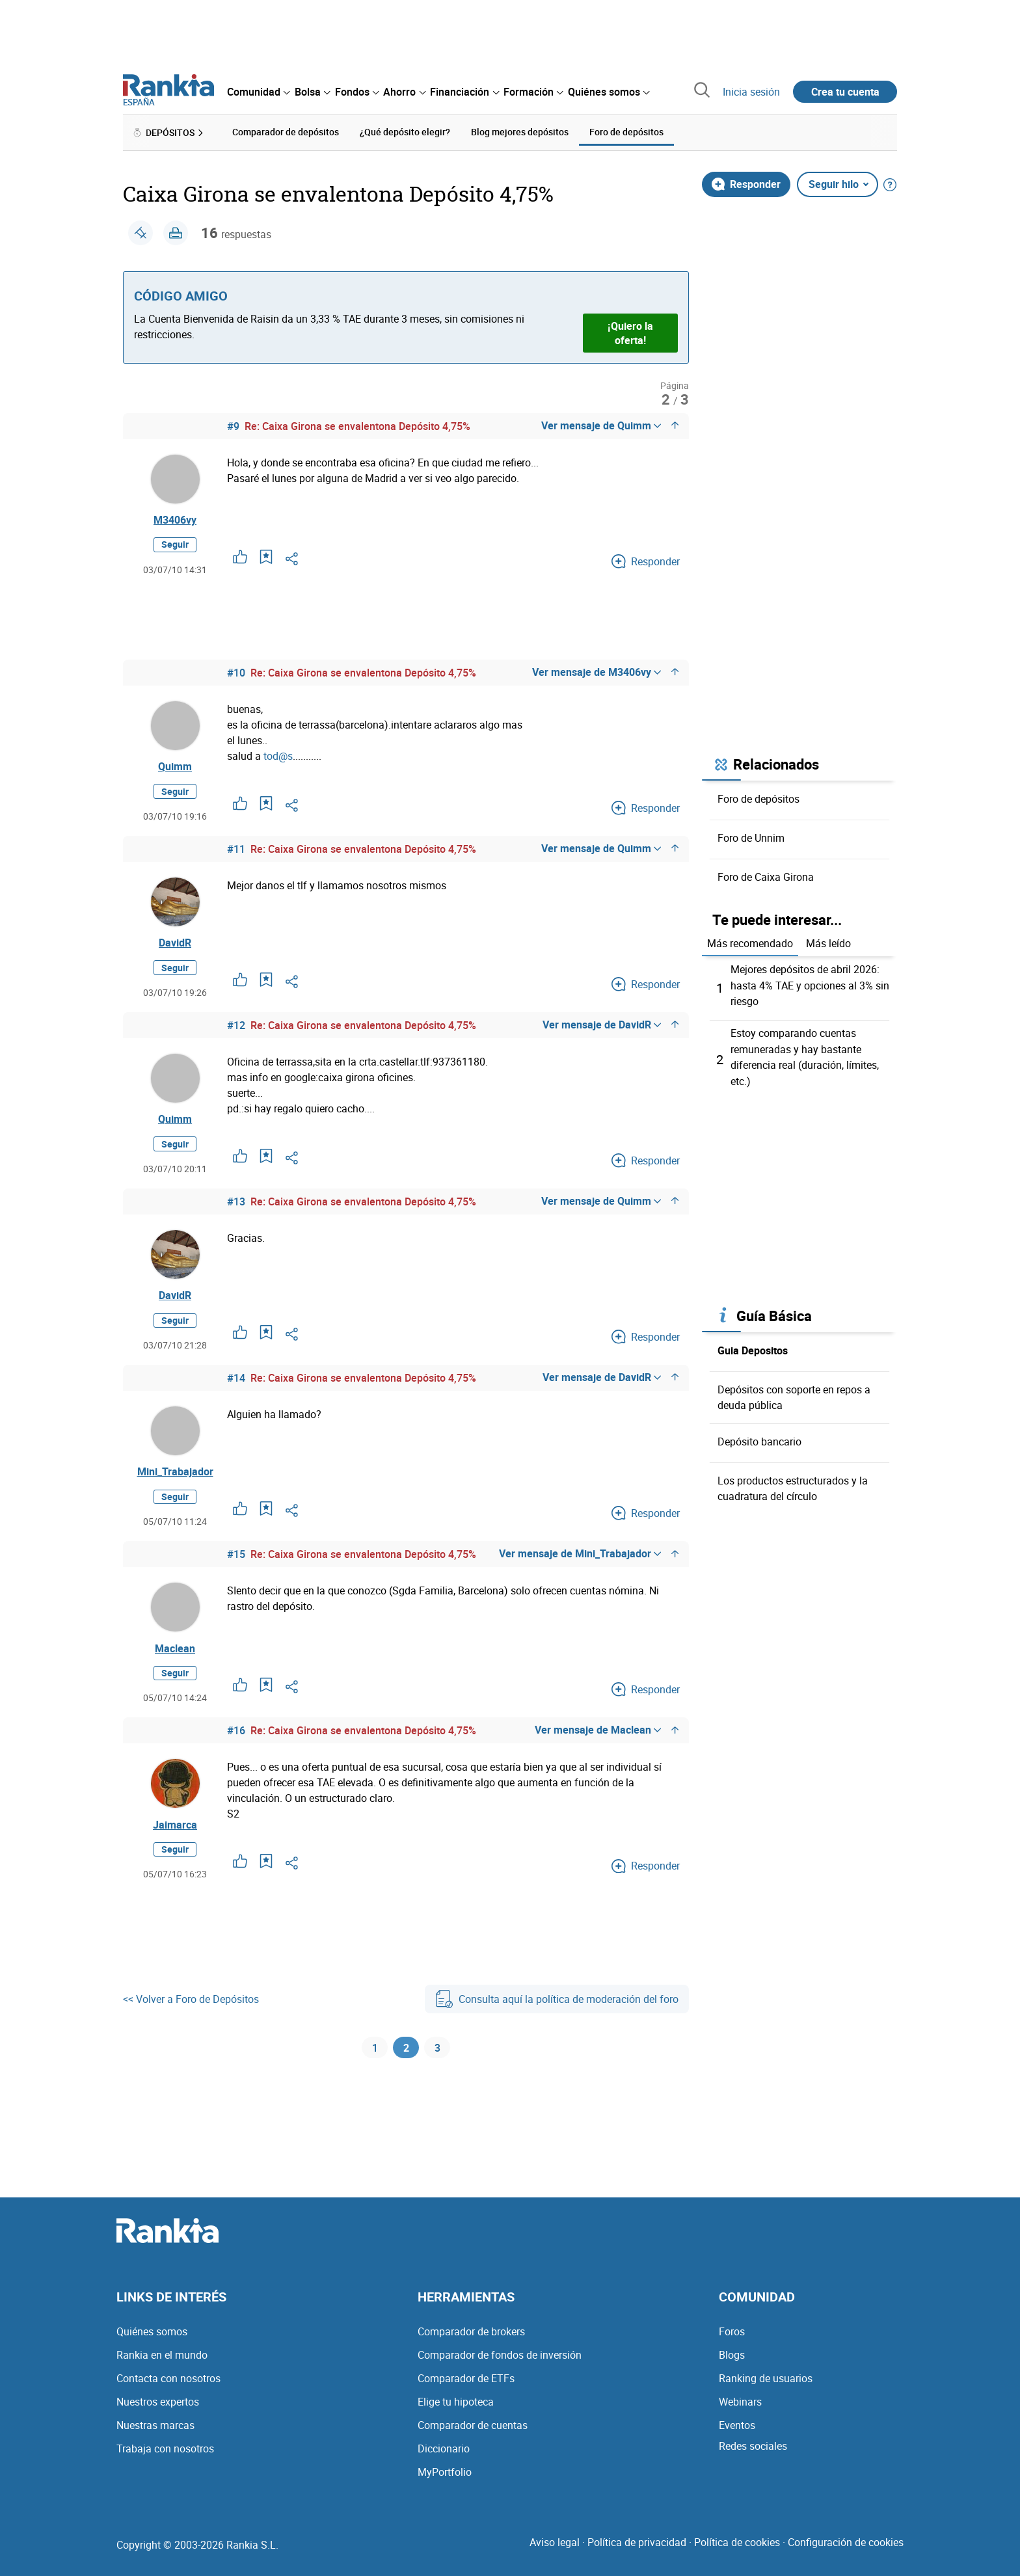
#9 (233, 425)
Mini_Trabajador (175, 1482)
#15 (236, 1566)
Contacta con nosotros (168, 2378)
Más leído (828, 942)
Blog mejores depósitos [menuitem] (520, 132)
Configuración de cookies (846, 2542)
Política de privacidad (636, 2542)
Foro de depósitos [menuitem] (626, 132)
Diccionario (444, 2448)
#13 (236, 1209)
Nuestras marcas (155, 2425)
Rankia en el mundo (162, 2355)
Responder (746, 183)
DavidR (175, 947)
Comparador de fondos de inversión (500, 2355)
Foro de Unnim (751, 836)
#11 (236, 852)
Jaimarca (175, 1839)
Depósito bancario (759, 1437)
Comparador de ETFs (466, 2378)
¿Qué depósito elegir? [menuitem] (405, 132)
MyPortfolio (445, 2472)
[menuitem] (258, 91)
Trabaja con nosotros (165, 2448)
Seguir (175, 546)
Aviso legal (555, 2542)
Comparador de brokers (471, 2331)
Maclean (175, 1661)
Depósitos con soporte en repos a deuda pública (794, 1393)
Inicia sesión (751, 92)
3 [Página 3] (437, 2066)
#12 (236, 1031)
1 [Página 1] (375, 2066)
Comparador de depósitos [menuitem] (285, 132)
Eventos (737, 2425)
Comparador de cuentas (473, 2425)
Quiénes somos (151, 2331)
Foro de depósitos (758, 797)
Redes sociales (753, 2446)
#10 (236, 674)
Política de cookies (737, 2542)
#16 (236, 1745)
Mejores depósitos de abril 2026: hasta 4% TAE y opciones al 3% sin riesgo (810, 984)
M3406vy (175, 520)
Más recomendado (750, 942)
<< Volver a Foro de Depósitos (191, 2015)
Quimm (175, 769)
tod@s (278, 757)
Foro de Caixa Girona (766, 875)
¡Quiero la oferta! (630, 332)
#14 (236, 1387)
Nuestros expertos (157, 2402)
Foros (732, 2331)
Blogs (732, 2355)
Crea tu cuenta (845, 92)
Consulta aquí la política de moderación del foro (556, 2015)
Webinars (740, 2402)
